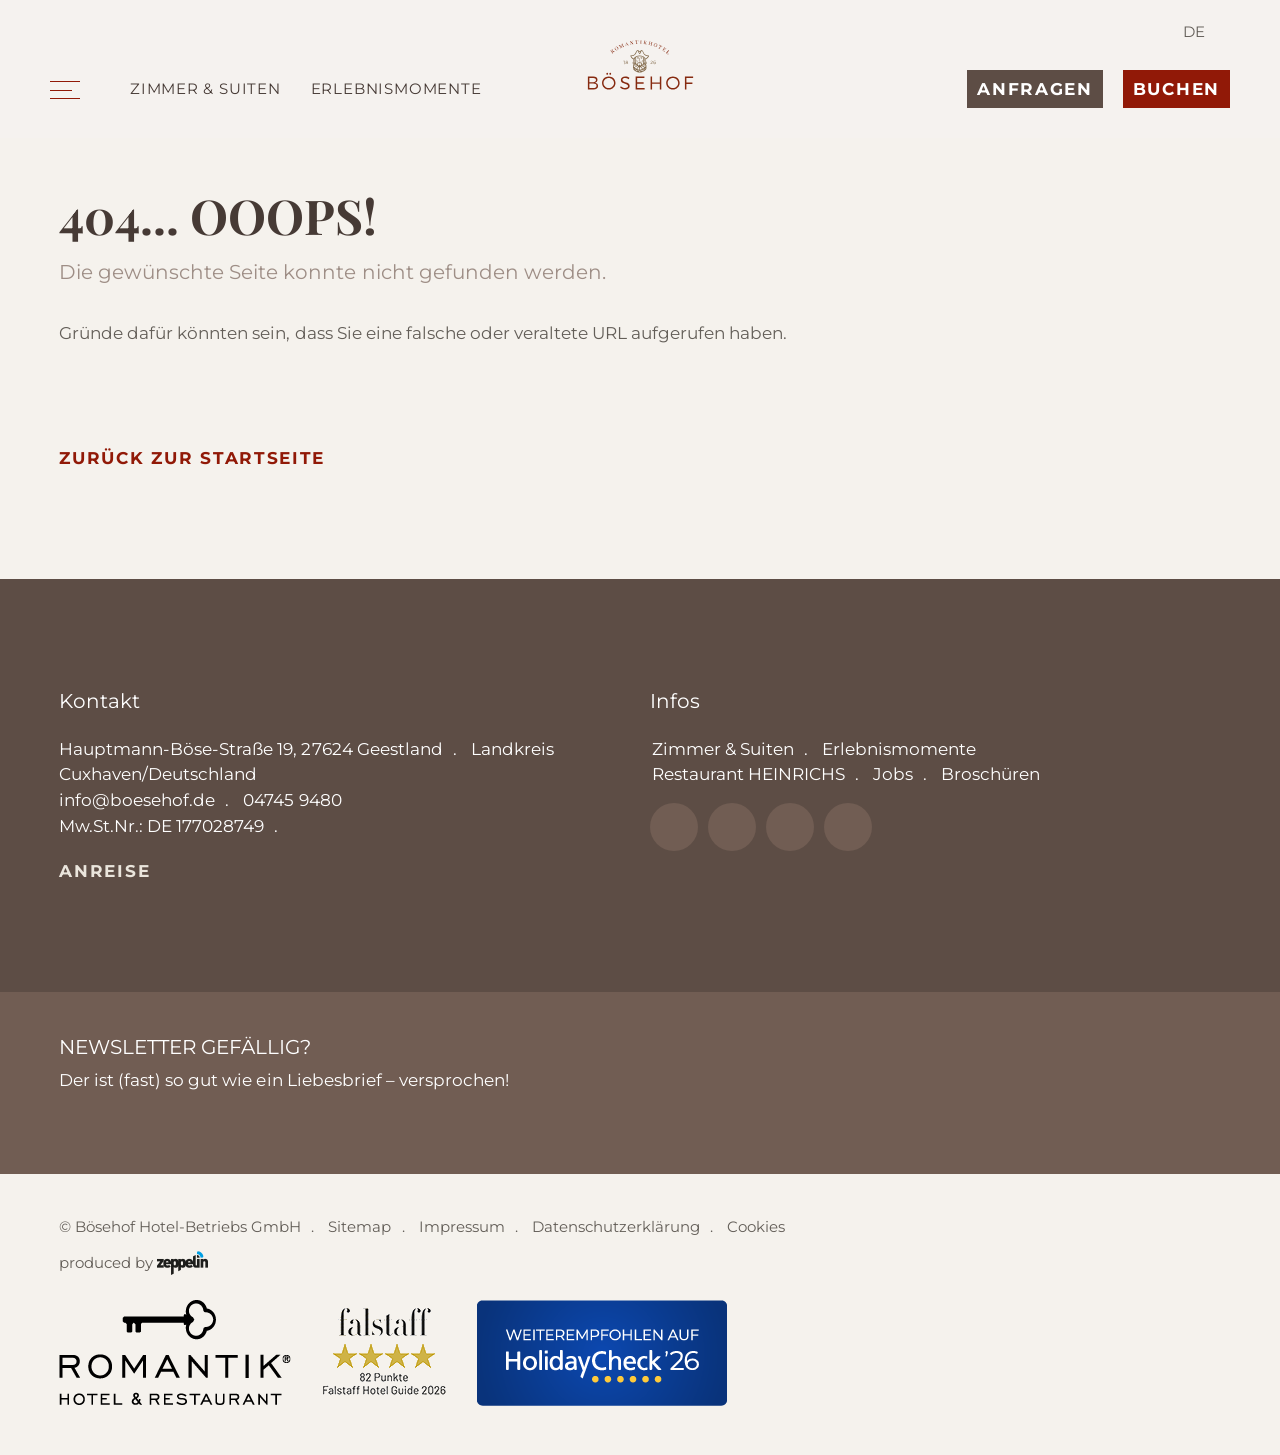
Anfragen (1035, 89)
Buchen (1176, 89)
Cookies (756, 1226)
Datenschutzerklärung (616, 1226)
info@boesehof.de (137, 800)
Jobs (893, 774)
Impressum (462, 1226)
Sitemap (359, 1226)
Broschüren (990, 774)
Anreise (104, 871)
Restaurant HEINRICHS (748, 774)
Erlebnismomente (396, 88)
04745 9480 (292, 800)
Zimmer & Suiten (205, 88)
